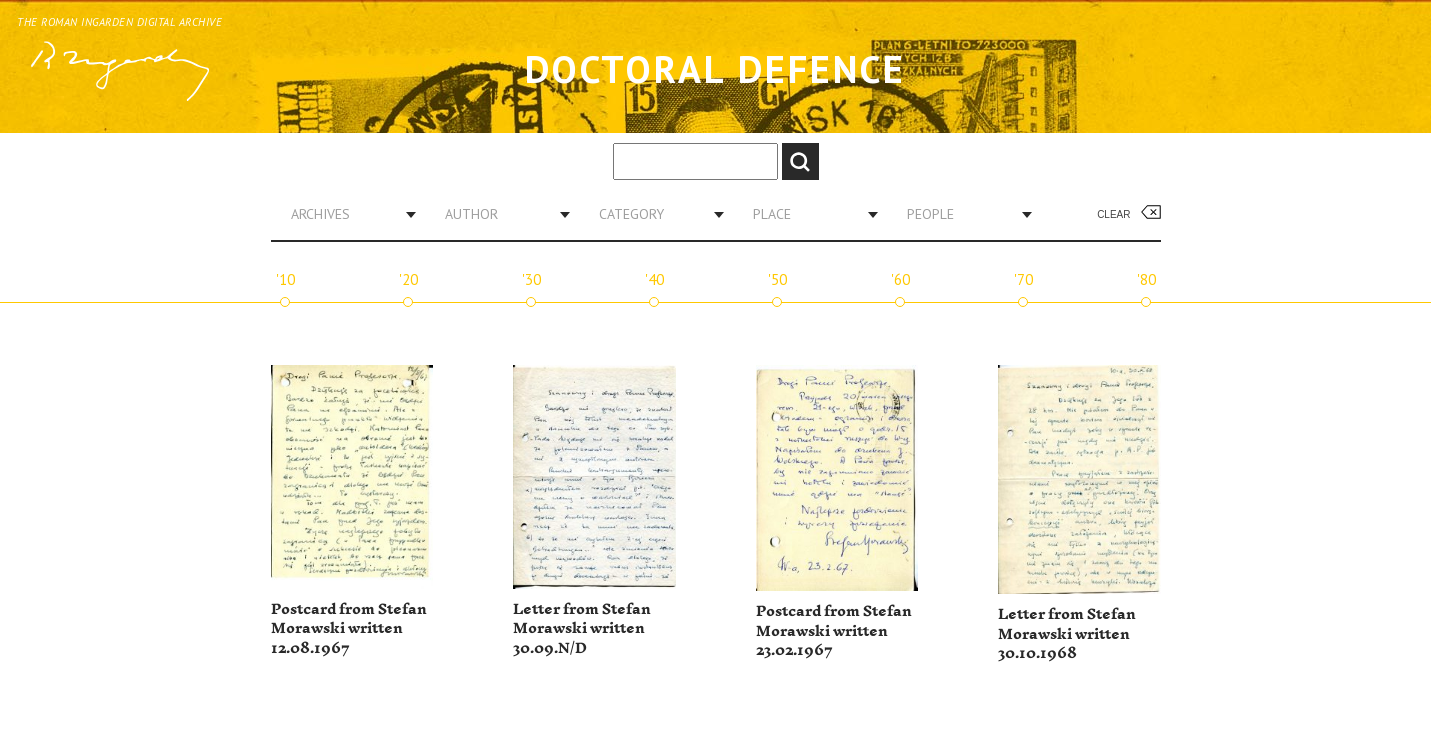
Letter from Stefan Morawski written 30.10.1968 (1067, 634)
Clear (1113, 214)
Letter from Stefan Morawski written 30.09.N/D (582, 629)
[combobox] (346, 214)
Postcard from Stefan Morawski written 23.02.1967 (834, 631)
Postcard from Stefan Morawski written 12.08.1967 (349, 629)
